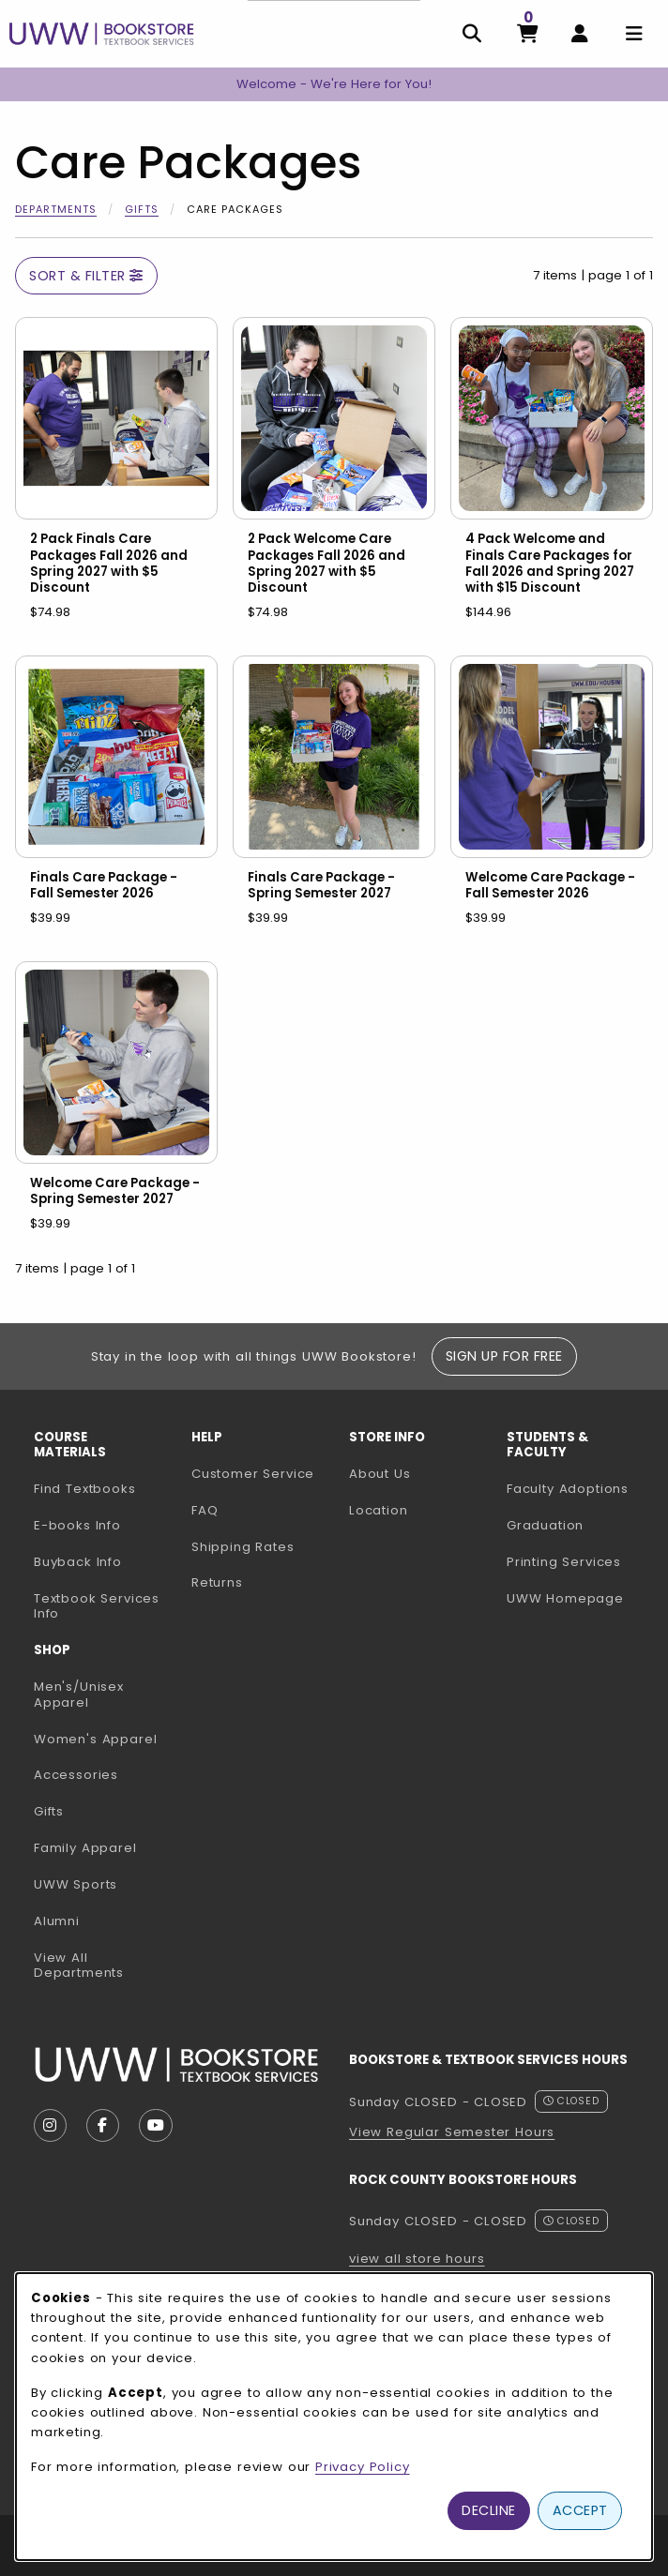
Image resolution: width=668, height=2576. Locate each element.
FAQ (204, 1510)
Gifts (142, 209)
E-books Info (77, 1525)
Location (378, 1510)
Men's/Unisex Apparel (79, 1694)
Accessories (76, 1775)
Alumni (57, 1921)
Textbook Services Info (105, 1606)
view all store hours (417, 2258)
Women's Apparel (95, 1739)
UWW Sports (75, 1884)
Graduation (545, 1525)
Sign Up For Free (504, 1356)
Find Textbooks (85, 1489)
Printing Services (578, 1561)
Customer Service (252, 1474)
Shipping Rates (243, 1547)
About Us (380, 1474)
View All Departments (79, 1965)
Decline (489, 2510)
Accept (580, 2510)
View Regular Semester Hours (451, 2132)
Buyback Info (78, 1562)
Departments (56, 209)
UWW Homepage (578, 1598)
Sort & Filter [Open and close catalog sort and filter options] (86, 275)
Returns (217, 1582)
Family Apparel (85, 1848)
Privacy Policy (362, 2467)
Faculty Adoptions (578, 1488)
